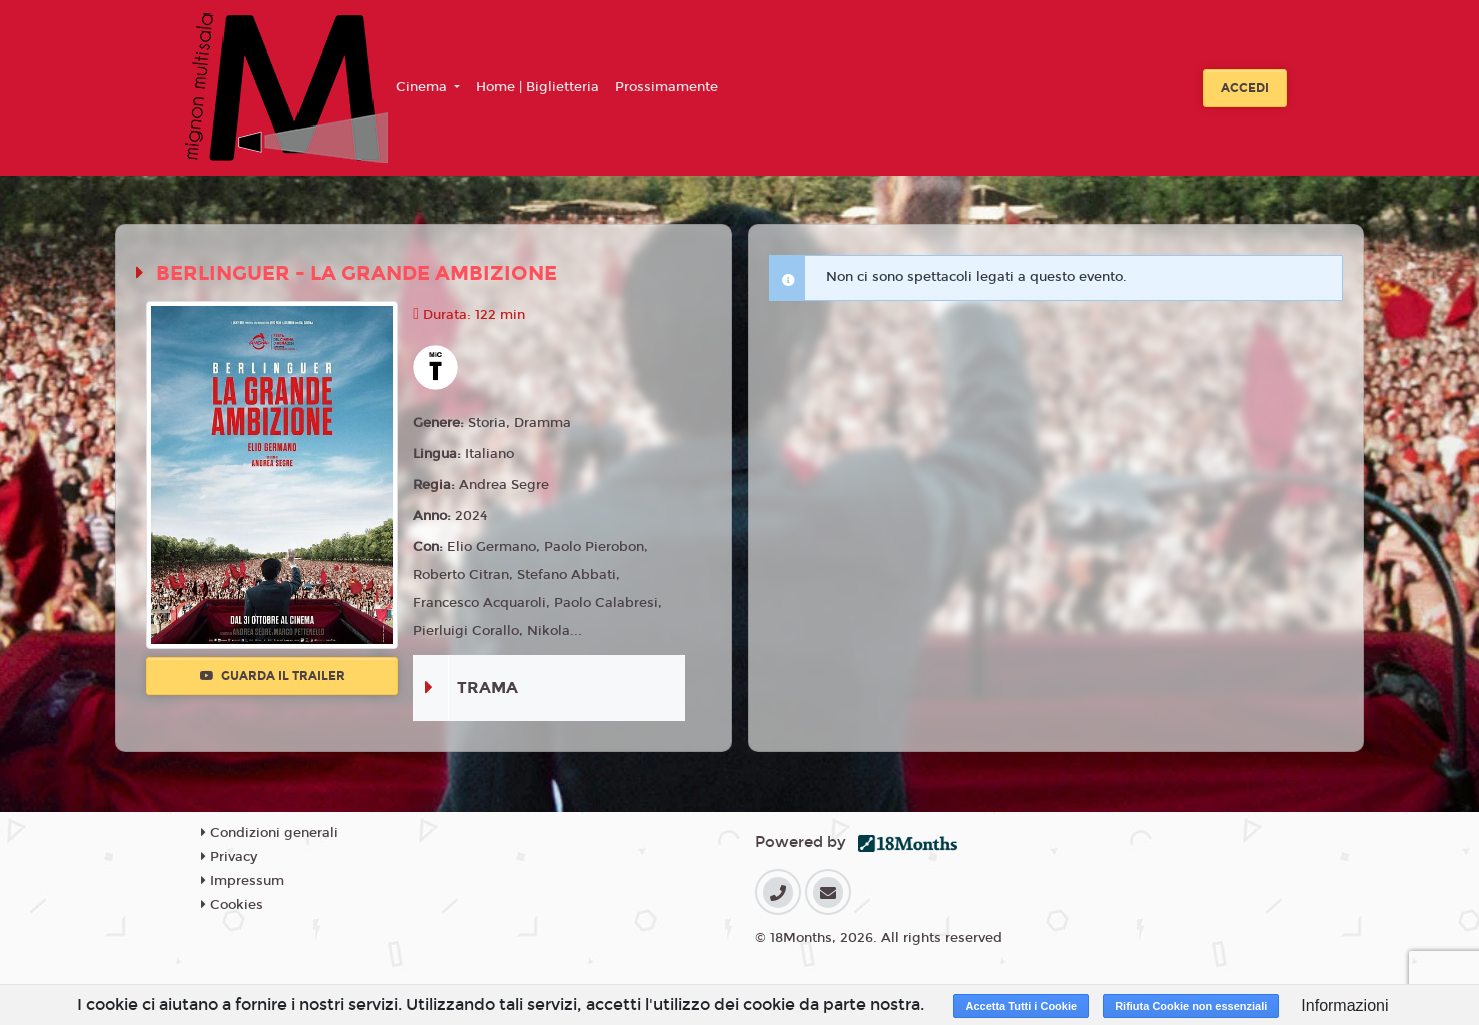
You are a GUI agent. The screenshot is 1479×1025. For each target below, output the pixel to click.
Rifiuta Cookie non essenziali (1191, 1006)
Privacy (229, 857)
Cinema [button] (423, 87)
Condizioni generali (269, 833)
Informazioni (1344, 1005)
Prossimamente (666, 87)
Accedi (1245, 88)
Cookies (232, 905)
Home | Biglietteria (537, 87)
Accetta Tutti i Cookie (1021, 1006)
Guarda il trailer (272, 676)
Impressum (242, 881)
